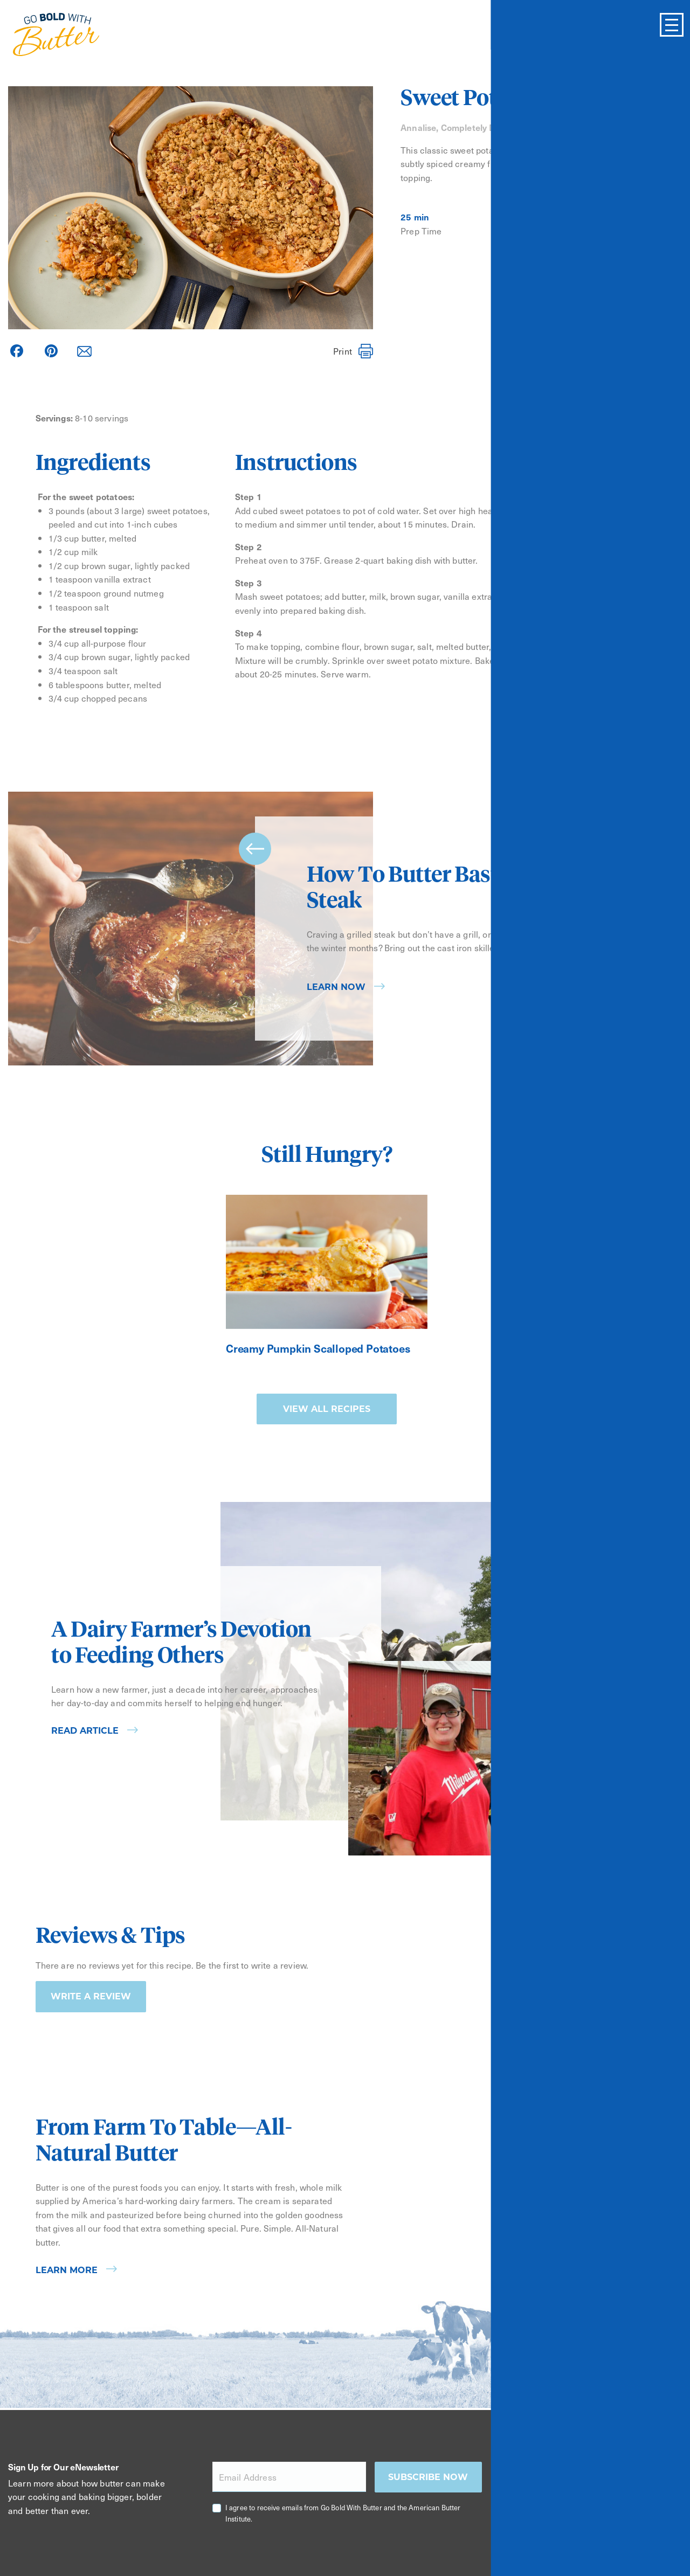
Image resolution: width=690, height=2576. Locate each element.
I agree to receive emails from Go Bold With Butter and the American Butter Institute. (343, 2512)
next (633, 1008)
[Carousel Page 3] (642, 1062)
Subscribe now (428, 2477)
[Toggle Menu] (672, 25)
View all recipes (326, 1409)
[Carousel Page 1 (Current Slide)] (612, 1062)
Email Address (248, 2476)
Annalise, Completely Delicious (464, 127)
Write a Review (91, 1996)
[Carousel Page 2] (627, 1062)
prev (255, 849)
